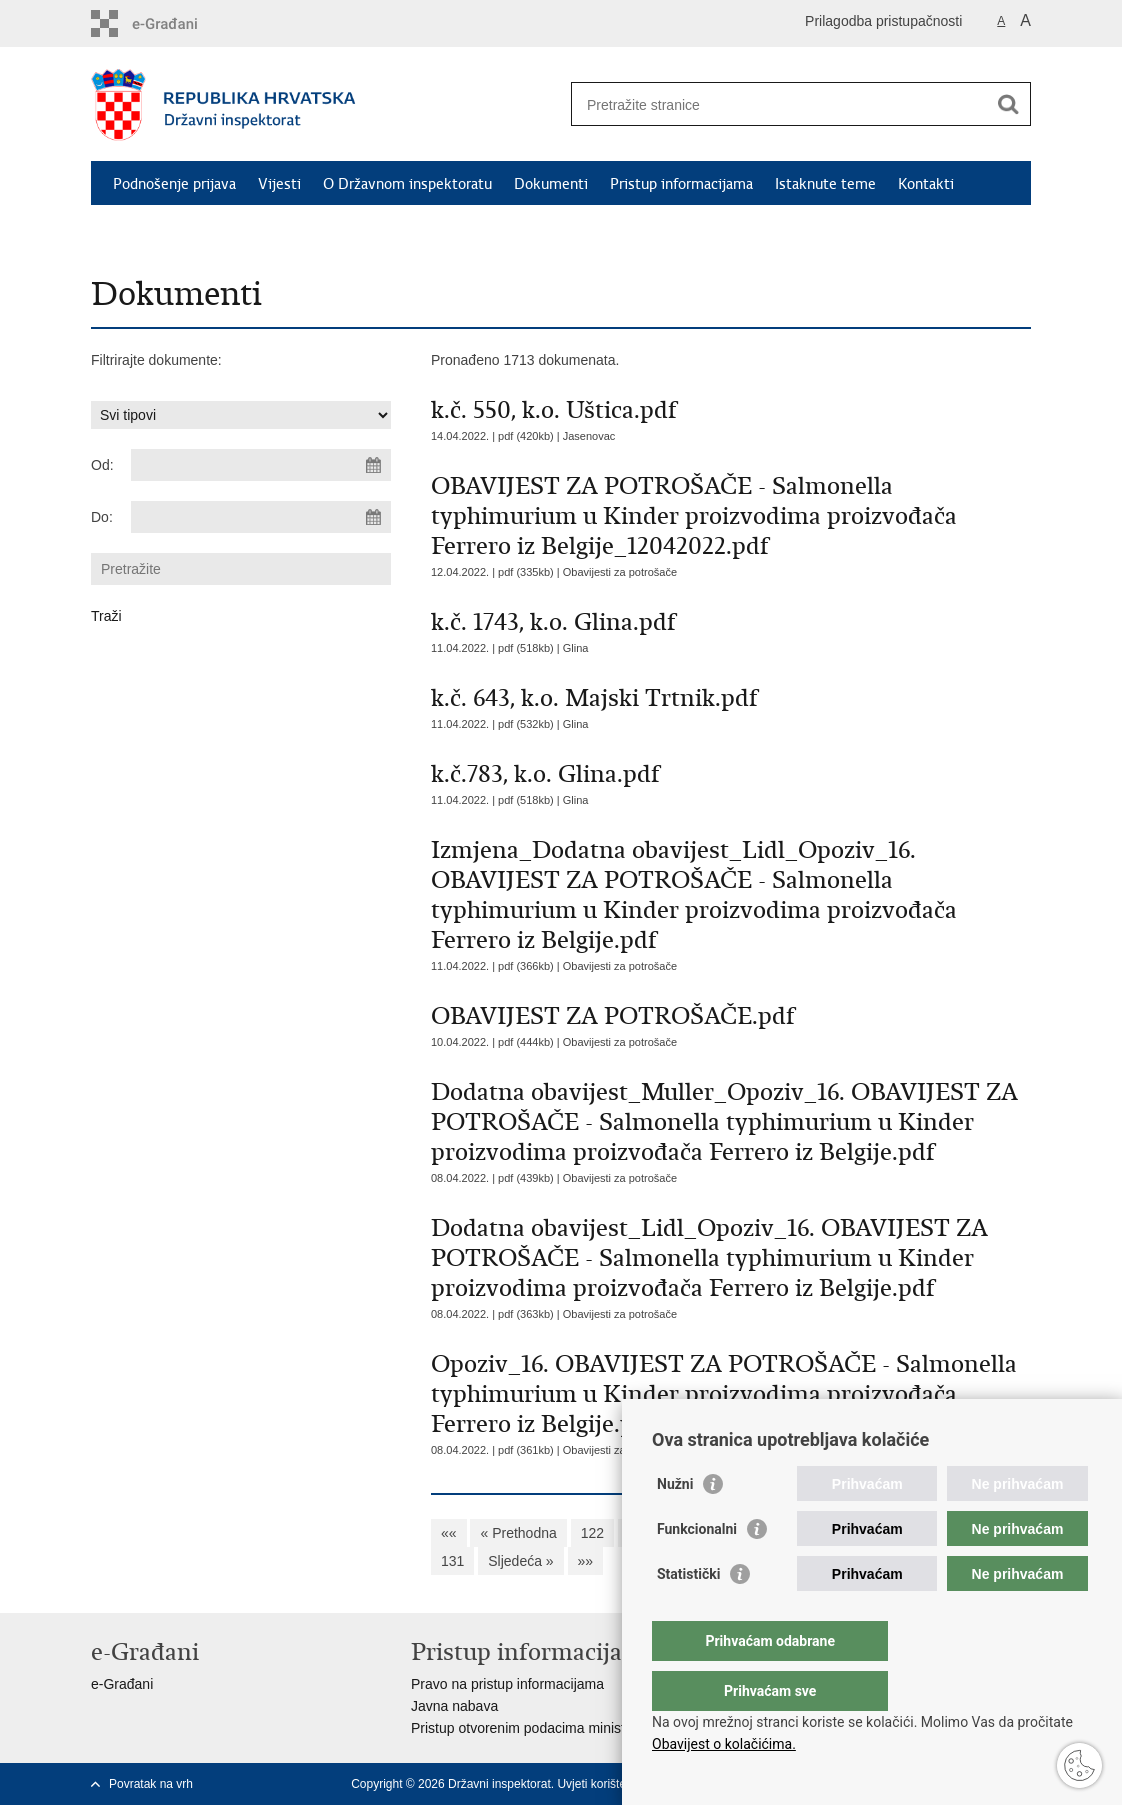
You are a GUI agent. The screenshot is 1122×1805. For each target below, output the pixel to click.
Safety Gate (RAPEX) (181, 230)
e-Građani (122, 1684)
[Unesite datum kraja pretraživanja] (261, 517)
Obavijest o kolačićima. (724, 1744)
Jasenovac (589, 436)
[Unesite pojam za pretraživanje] (779, 104)
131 (452, 1561)
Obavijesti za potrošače (620, 572)
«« (449, 1533)
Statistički (688, 1614)
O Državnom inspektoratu (407, 184)
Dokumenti (551, 184)
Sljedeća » (520, 1561)
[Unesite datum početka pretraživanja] (261, 465)
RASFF (293, 230)
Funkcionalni (697, 1569)
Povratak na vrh (151, 1784)
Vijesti (279, 184)
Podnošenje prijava (174, 184)
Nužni (675, 1524)
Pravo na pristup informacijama (507, 1684)
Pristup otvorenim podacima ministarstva (537, 1728)
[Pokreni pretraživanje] (1008, 104)
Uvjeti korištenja (599, 1784)
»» (586, 1561)
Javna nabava (454, 1706)
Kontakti (926, 184)
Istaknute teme (825, 184)
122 (592, 1533)
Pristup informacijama (681, 184)
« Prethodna (518, 1533)
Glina (576, 648)
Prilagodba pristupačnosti (883, 21)
